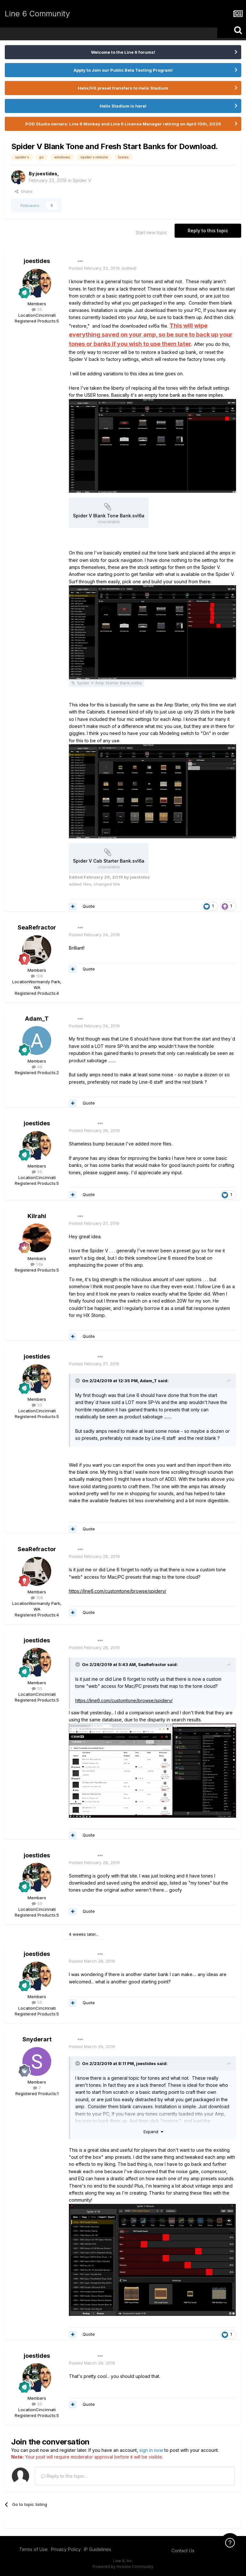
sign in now (151, 2450)
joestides (46, 173)
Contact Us (182, 2550)
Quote (89, 906)
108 (37, 975)
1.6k (36, 1264)
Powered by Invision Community (123, 2566)
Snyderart (37, 2039)
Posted (94, 268)
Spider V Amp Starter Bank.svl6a (109, 682)
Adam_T (37, 1018)
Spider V (82, 180)
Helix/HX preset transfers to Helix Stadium (123, 88)
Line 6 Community (37, 13)
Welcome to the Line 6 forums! (123, 52)
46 (37, 1066)
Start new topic (151, 232)
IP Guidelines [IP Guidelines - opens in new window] (97, 2549)
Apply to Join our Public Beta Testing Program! (123, 70)
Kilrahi (37, 1216)
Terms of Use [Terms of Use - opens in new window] (33, 2549)
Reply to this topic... (64, 2476)
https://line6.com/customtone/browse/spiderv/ (117, 1591)
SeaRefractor (37, 927)
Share (24, 191)
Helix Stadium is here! (123, 105)
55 (37, 309)
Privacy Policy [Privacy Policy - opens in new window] (66, 2549)
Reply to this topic (208, 230)
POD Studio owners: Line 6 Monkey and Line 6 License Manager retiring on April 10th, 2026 (123, 123)
